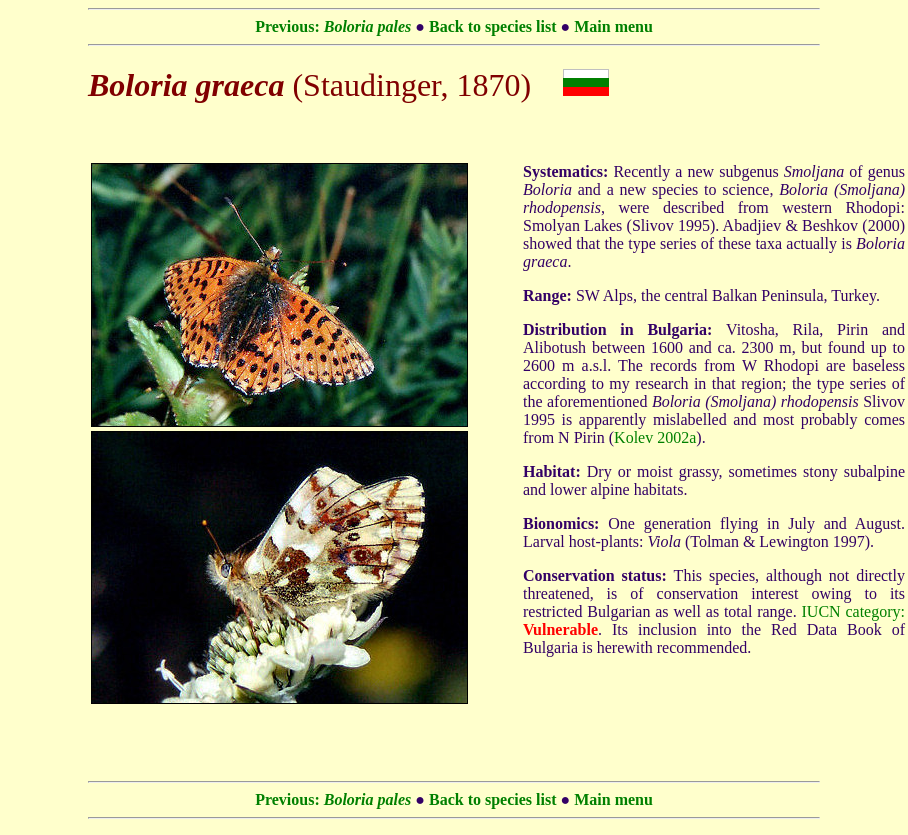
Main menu (613, 26)
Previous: (333, 26)
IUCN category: (853, 611)
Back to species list (493, 26)
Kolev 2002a (655, 437)
